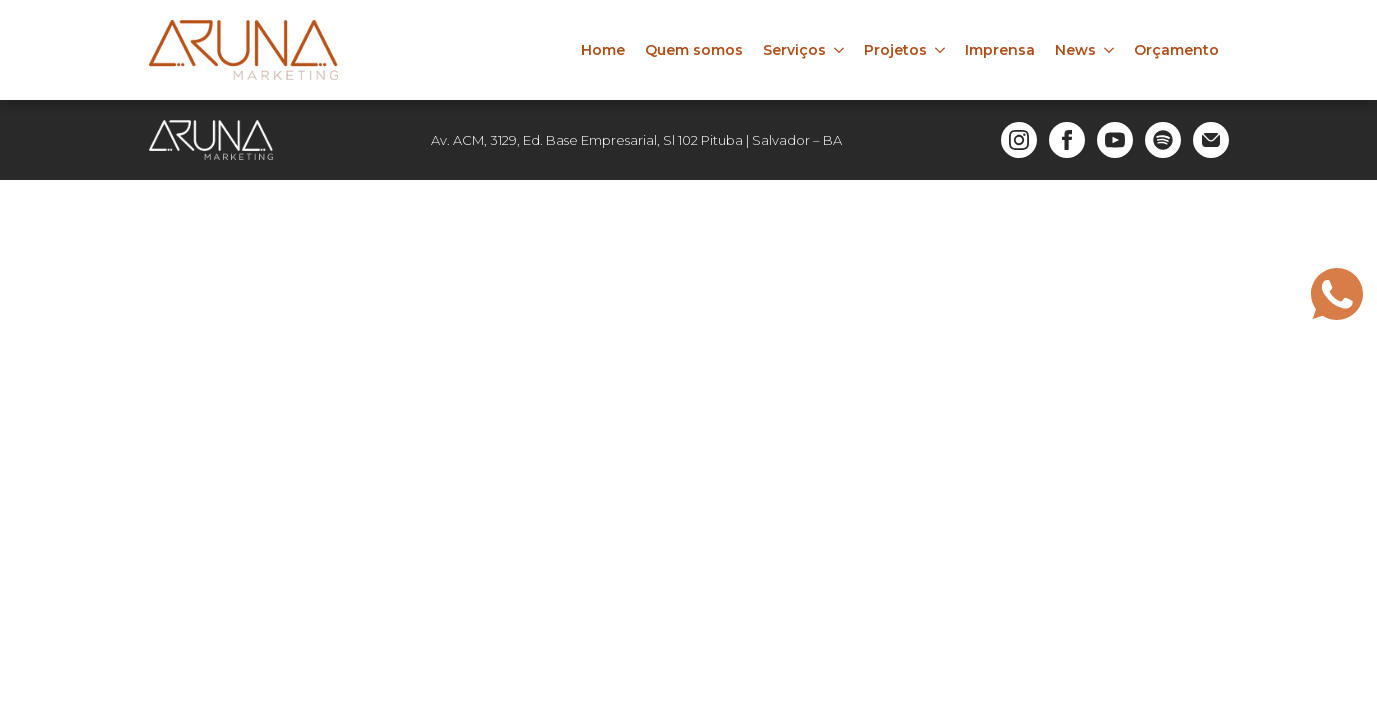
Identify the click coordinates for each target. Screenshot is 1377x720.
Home (603, 50)
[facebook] (1067, 140)
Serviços (794, 50)
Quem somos (694, 50)
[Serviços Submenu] (840, 50)
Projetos (895, 50)
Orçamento (1176, 50)
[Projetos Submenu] (941, 50)
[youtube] (1115, 140)
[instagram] (1019, 140)
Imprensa (1000, 50)
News (1075, 50)
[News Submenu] (1110, 50)
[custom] (1163, 140)
